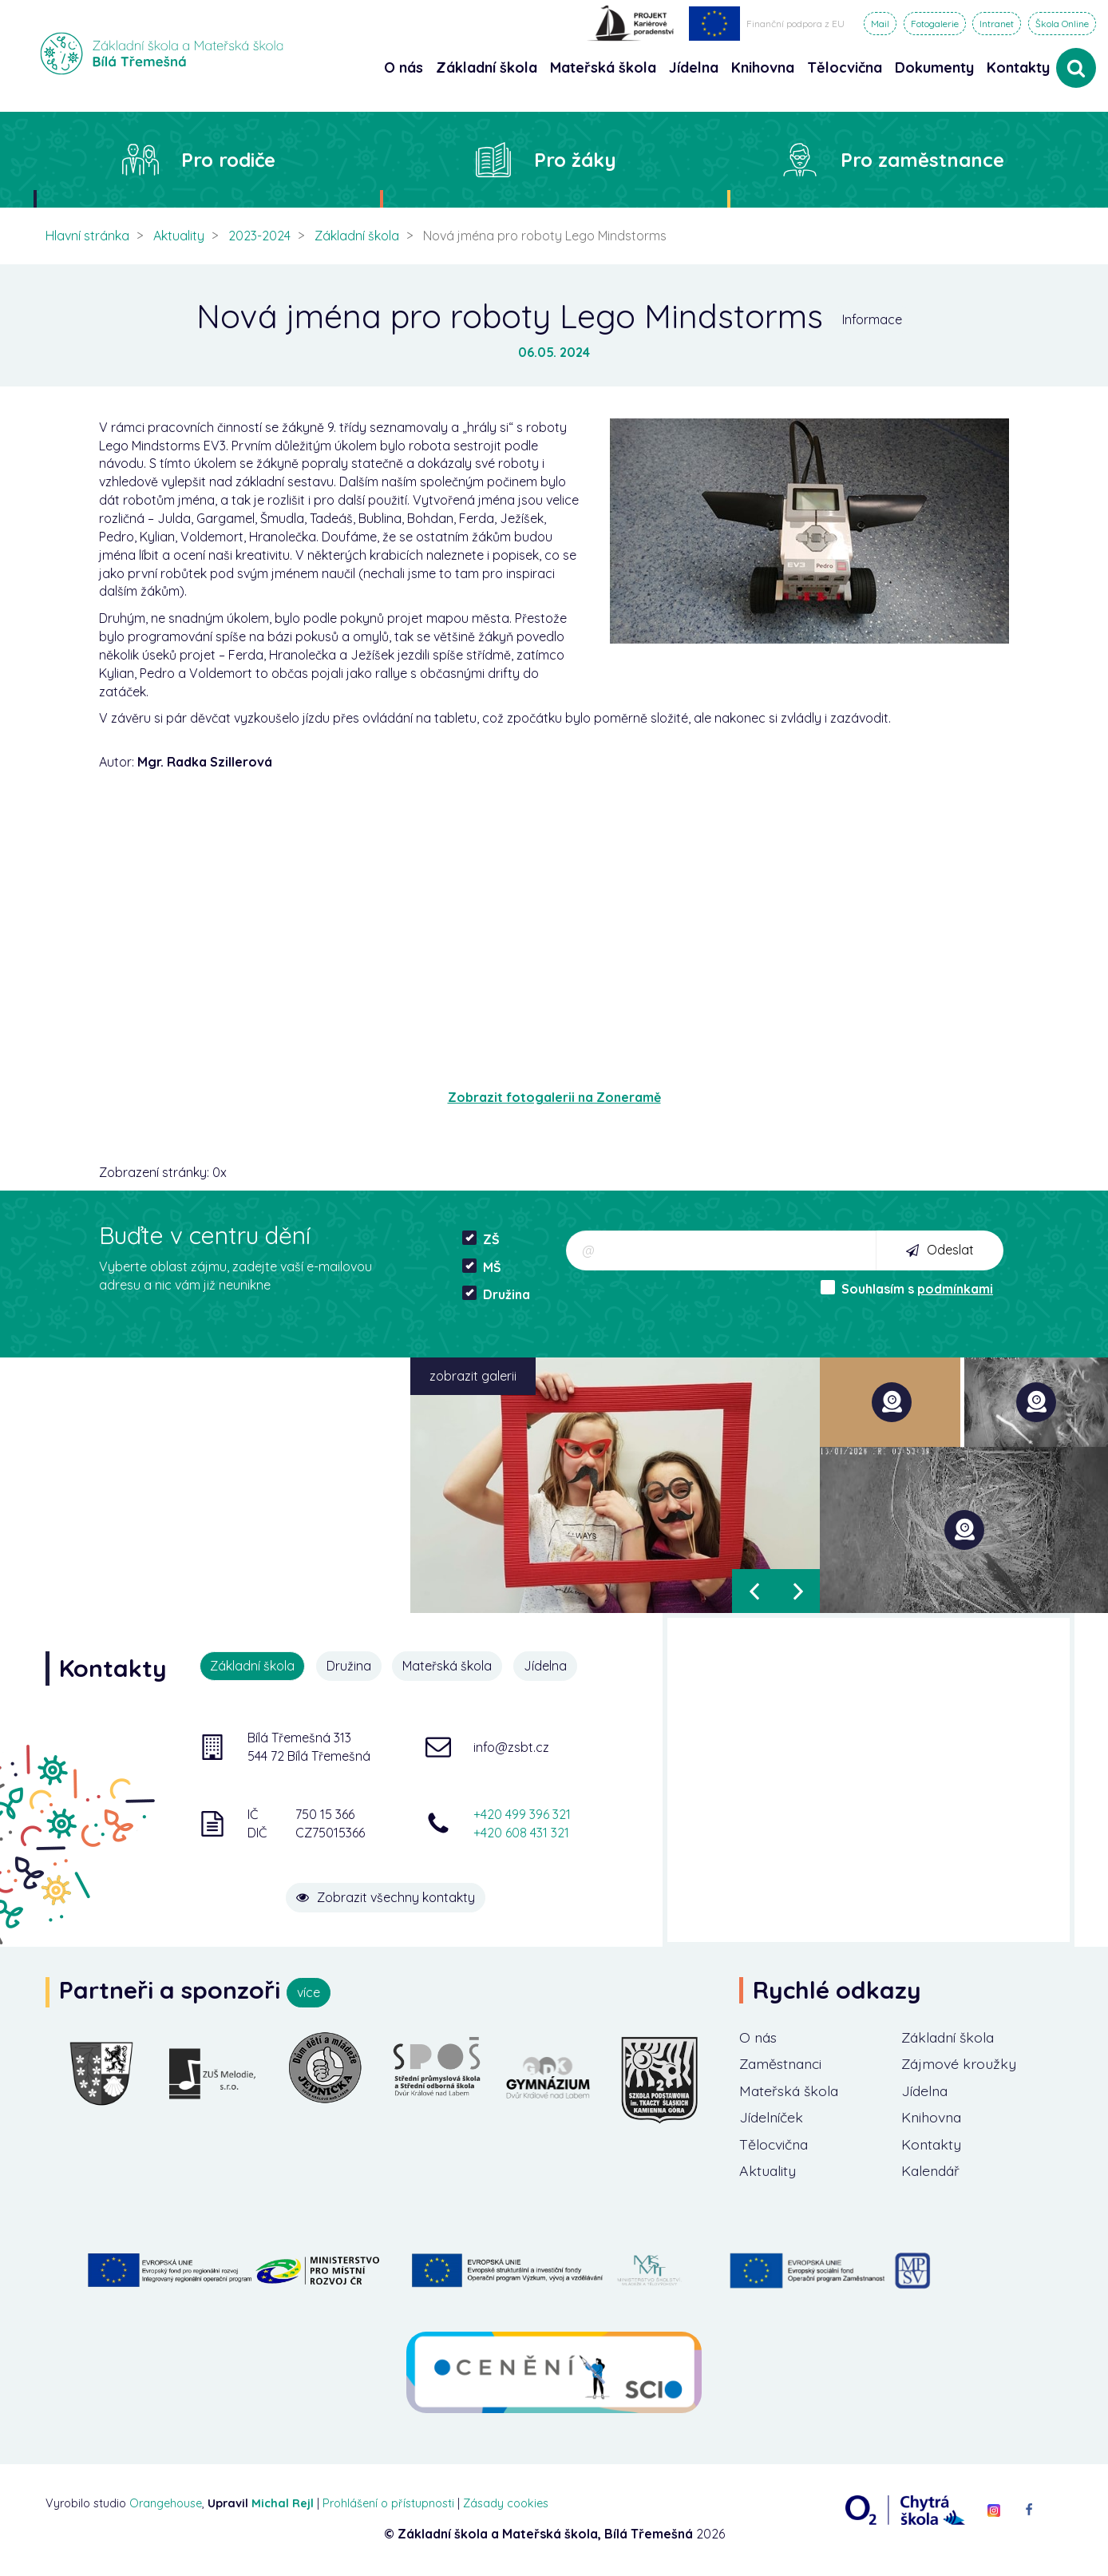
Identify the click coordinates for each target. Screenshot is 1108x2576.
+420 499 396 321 (522, 1814)
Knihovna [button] (762, 67)
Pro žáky (575, 160)
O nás (758, 2037)
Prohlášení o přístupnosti (388, 2504)
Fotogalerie (935, 24)
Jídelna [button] (693, 67)
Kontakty (1018, 67)
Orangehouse (165, 2504)
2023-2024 (259, 236)
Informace (872, 319)
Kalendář (932, 2171)
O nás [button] (403, 67)
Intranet (996, 24)
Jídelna (546, 1666)
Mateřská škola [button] (603, 67)
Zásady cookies (505, 2504)
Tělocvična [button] (844, 67)
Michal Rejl (282, 2504)
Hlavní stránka (87, 236)
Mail (880, 24)
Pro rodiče (228, 160)
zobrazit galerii (472, 1376)
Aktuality (178, 236)
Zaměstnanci (783, 2064)
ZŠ (481, 1239)
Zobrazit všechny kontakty (389, 1896)
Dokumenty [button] (934, 67)
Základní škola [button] (486, 67)
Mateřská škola (448, 1666)
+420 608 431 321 (521, 1832)
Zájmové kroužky (960, 2064)
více (308, 1992)
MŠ (481, 1266)
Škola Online (1062, 24)
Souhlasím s (907, 1288)
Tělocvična (775, 2145)
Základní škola (357, 236)
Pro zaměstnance (922, 160)
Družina (496, 1294)
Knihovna (932, 2118)
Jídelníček (772, 2118)
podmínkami (955, 1289)
